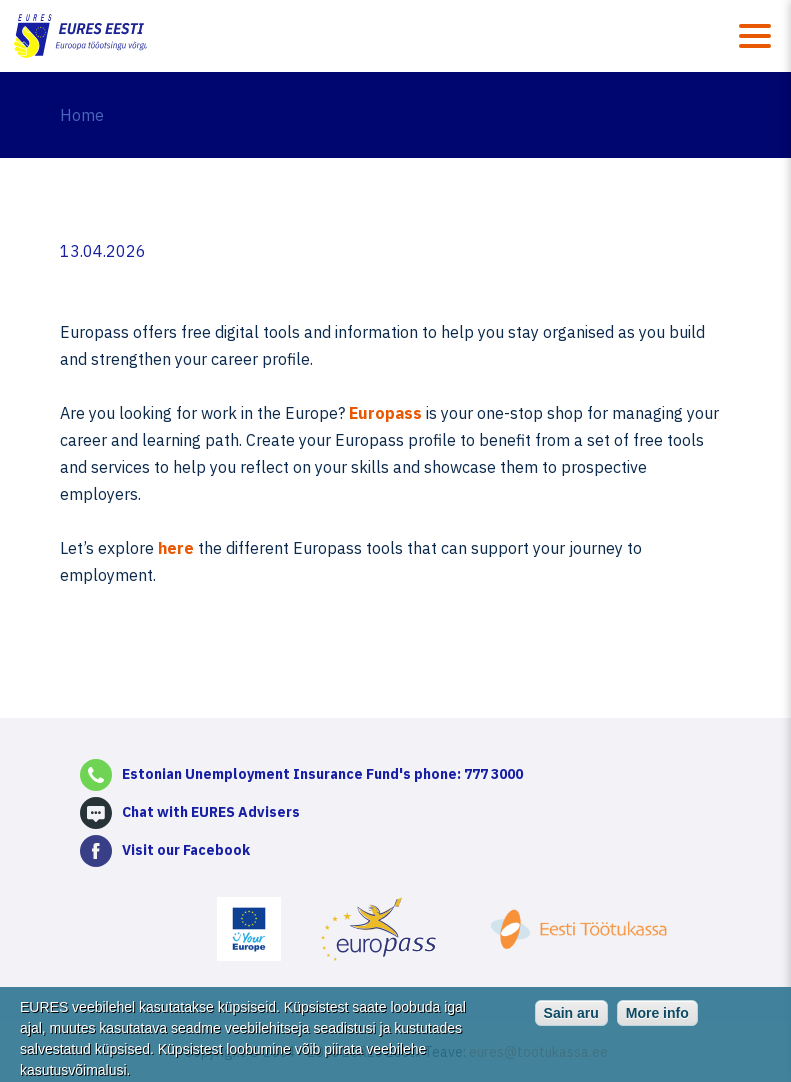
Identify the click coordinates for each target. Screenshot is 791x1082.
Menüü (755, 36)
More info (657, 1020)
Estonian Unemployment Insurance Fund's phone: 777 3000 (322, 774)
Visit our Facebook (186, 850)
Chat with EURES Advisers (211, 812)
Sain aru (571, 1020)
